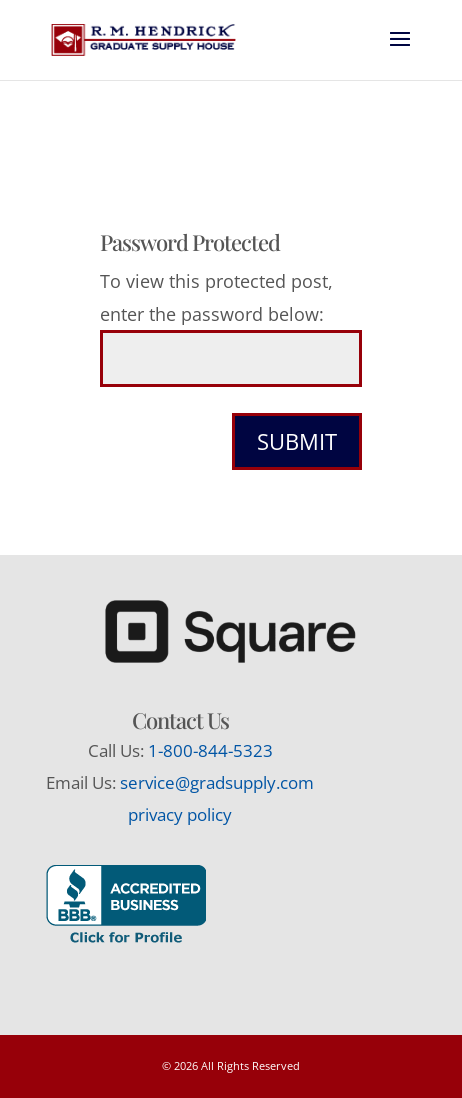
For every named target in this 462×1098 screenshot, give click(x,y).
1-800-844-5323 (210, 750)
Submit (297, 441)
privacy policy (180, 814)
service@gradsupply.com (217, 782)
